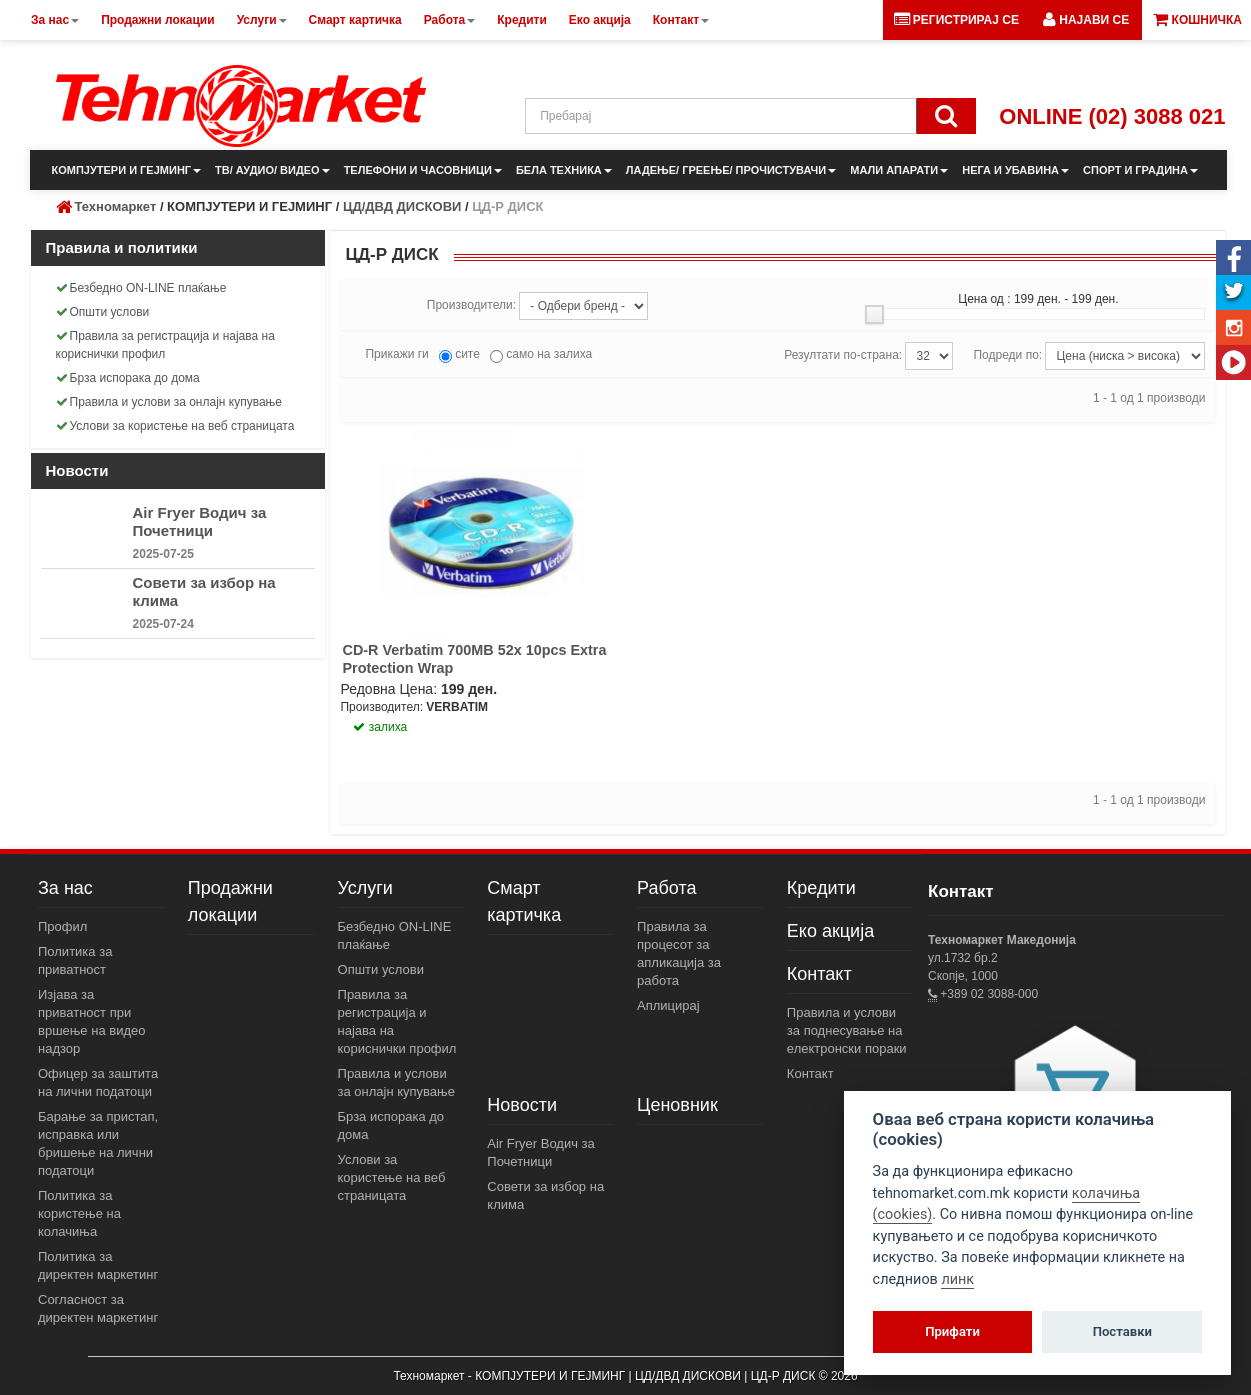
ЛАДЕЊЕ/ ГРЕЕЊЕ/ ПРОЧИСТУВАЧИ (731, 170)
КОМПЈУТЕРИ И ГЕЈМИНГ (127, 170)
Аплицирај (668, 1005)
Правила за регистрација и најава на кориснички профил (165, 345)
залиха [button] (380, 727)
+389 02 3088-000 (987, 994)
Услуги (365, 888)
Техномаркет (116, 206)
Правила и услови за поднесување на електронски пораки (847, 1030)
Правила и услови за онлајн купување (169, 402)
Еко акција (830, 931)
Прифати (952, 1331)
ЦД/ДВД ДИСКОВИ (402, 206)
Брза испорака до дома (128, 378)
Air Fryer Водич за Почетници (200, 521)
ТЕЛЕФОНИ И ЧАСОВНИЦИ (423, 170)
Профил (62, 926)
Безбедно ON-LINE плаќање (141, 288)
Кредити (821, 888)
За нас (65, 888)
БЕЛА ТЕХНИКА (564, 170)
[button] (1086, 20)
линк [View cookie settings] (957, 1279)
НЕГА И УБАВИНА (1015, 170)
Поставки (1122, 1331)
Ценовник (677, 1105)
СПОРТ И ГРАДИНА (1140, 170)
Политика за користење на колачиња (79, 1213)
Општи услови (103, 312)
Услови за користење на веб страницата (175, 426)
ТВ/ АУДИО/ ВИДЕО (272, 170)
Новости (522, 1105)
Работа (666, 888)
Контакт (819, 974)
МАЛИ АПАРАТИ (899, 170)
